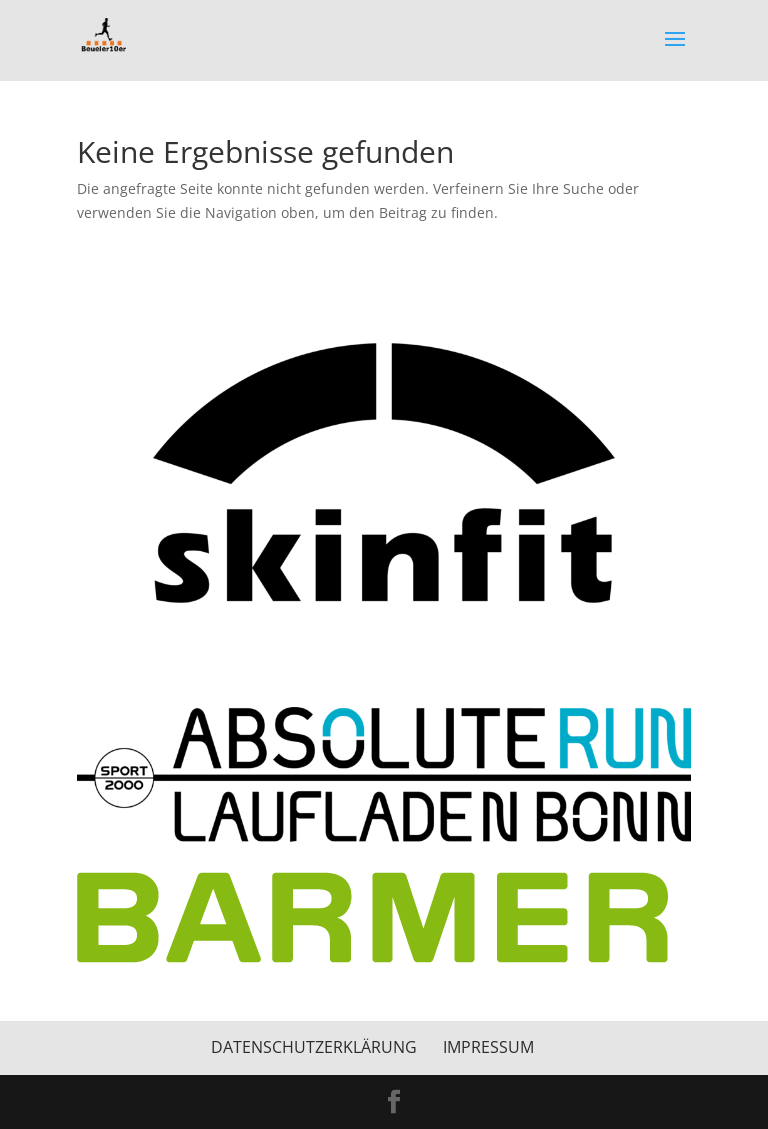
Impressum (488, 1047)
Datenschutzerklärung (314, 1047)
